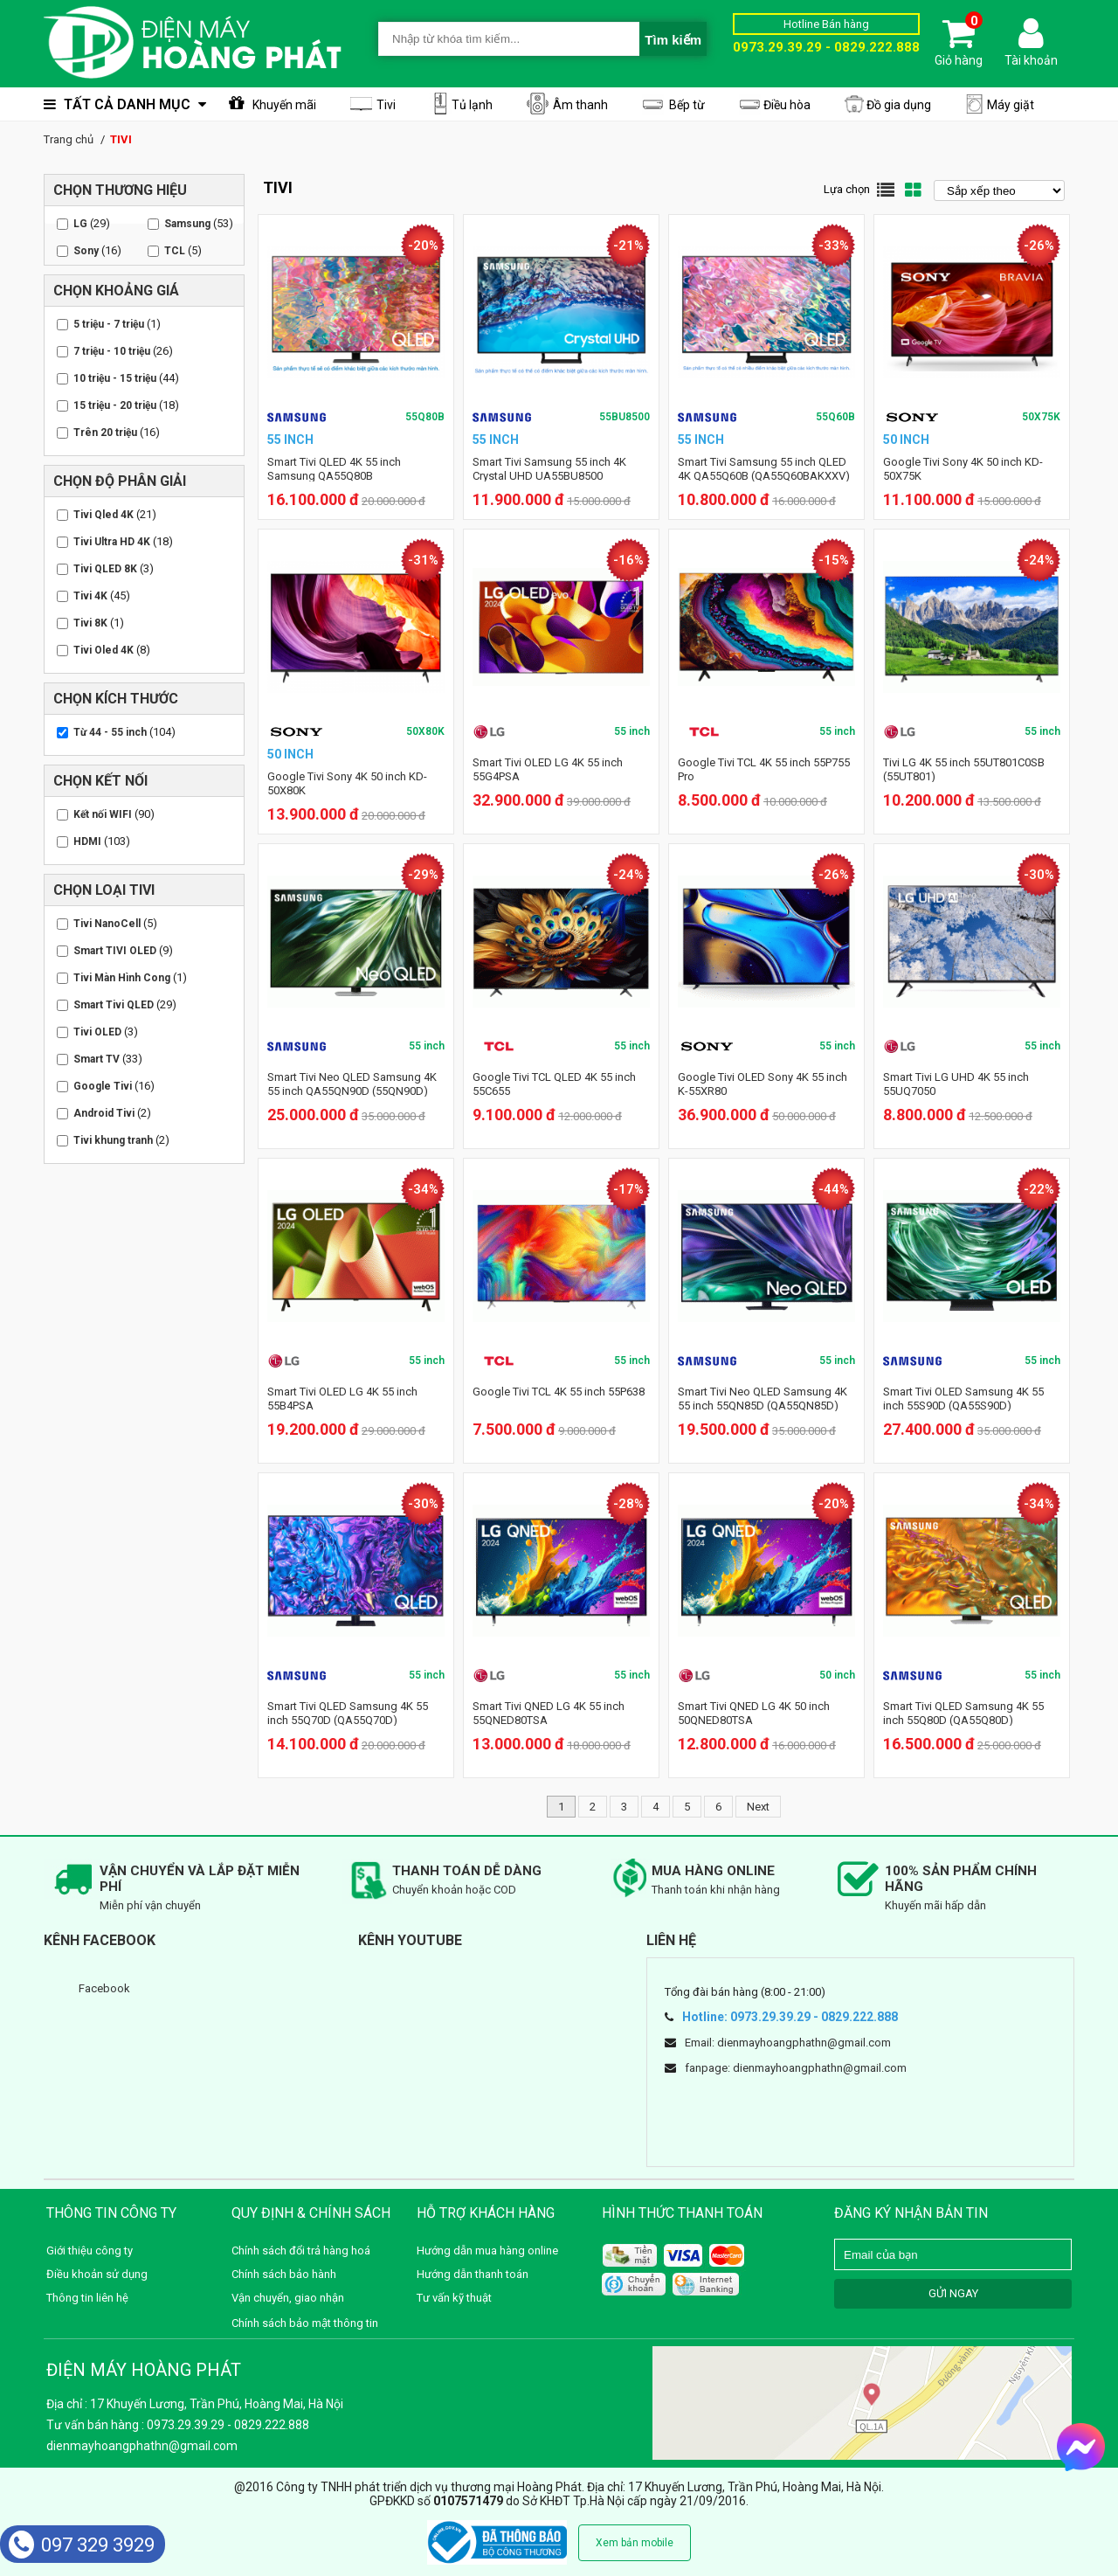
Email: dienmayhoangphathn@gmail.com (788, 2042)
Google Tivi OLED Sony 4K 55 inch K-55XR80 (762, 1084)
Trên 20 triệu (105, 432)
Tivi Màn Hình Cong (121, 978)
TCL (174, 251)
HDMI (87, 841)
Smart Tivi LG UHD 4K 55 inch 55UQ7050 (956, 1084)
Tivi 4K (90, 596)
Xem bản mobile (634, 2543)
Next (758, 1806)
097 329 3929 (82, 2545)
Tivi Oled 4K (103, 650)
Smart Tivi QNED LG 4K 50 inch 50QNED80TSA (754, 1713)
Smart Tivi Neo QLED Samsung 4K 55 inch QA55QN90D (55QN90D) (352, 1084)
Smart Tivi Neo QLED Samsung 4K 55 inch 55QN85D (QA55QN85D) (762, 1398)
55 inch (632, 731)
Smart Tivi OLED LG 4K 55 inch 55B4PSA (342, 1398)
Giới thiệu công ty (89, 2250)
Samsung (187, 224)
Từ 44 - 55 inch (110, 732)
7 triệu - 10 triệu (111, 351)
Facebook (104, 1988)
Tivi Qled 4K (103, 515)
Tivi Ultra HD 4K (111, 542)
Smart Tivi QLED (113, 1005)
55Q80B (425, 417)
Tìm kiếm (673, 39)
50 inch (837, 1675)
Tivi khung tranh (113, 1140)
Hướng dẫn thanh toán (472, 2274)
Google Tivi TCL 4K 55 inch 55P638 (559, 1391)
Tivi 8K (90, 623)
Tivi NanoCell (107, 924)
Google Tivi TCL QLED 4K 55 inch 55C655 (554, 1084)
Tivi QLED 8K (105, 569)
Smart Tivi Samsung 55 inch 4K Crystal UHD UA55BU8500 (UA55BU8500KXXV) (549, 475)
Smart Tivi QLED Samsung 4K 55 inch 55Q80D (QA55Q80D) (963, 1713)
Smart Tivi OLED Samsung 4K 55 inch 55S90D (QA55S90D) (963, 1398)
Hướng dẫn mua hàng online (487, 2250)
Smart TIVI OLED (114, 951)
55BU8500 (624, 417)
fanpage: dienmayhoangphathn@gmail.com (796, 2067)
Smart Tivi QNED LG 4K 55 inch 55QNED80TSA (549, 1713)
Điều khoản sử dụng (97, 2274)
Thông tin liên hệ (87, 2297)
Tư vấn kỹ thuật (454, 2297)
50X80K (425, 731)
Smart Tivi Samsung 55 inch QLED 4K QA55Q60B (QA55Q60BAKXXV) (764, 468)
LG (80, 224)
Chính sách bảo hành (283, 2274)
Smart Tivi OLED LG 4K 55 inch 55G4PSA (548, 769)
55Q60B (835, 417)
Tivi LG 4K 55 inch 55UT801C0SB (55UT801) (964, 769)
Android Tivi (104, 1113)
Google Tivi (102, 1086)
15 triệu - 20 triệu (114, 405)
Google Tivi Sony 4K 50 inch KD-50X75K (963, 468)
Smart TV (96, 1059)
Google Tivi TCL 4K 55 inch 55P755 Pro (764, 769)
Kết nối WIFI (102, 814)
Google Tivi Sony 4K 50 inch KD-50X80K (347, 783)
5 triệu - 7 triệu (108, 324)
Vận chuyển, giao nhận (287, 2297)
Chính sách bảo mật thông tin (304, 2323)
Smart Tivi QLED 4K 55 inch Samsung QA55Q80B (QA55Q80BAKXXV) (334, 475)
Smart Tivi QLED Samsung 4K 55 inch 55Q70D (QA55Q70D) (347, 1713)
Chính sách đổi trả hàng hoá (300, 2250)
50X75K (1041, 417)
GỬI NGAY (953, 2293)
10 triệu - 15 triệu (114, 378)
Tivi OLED (97, 1032)
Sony (86, 251)
